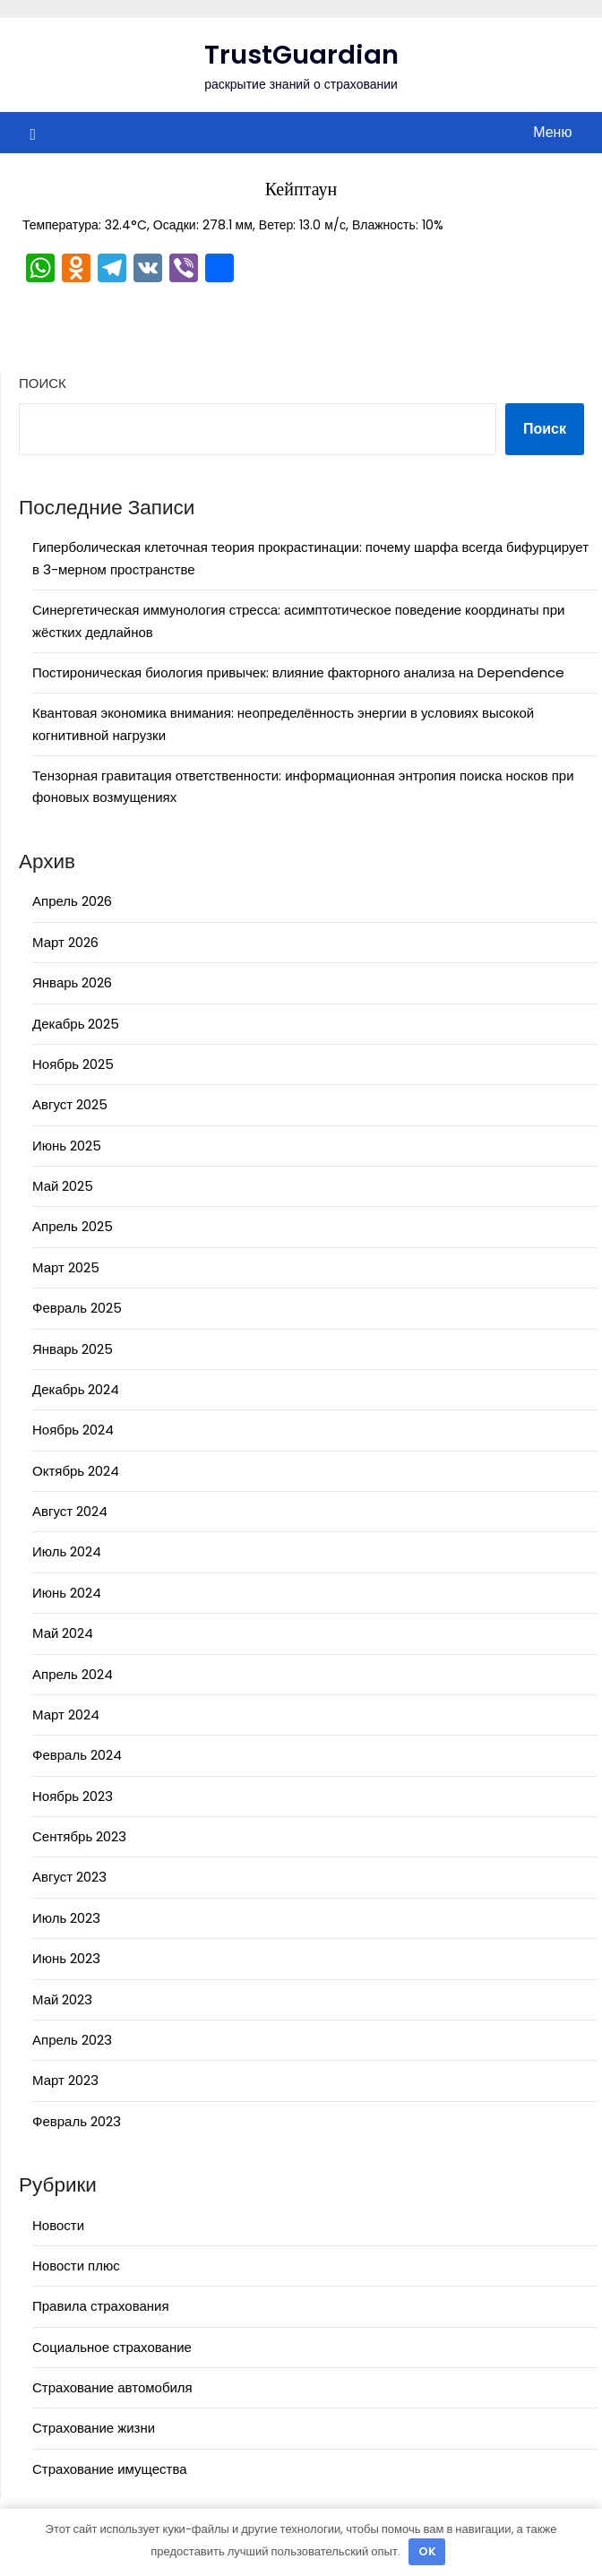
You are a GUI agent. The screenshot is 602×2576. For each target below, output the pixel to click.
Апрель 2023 (72, 2039)
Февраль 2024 (77, 1754)
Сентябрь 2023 (79, 1836)
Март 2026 (65, 942)
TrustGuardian (301, 55)
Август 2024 (70, 1511)
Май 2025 (62, 1185)
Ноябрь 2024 (73, 1429)
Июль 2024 (66, 1551)
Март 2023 (65, 2080)
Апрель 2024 (72, 1674)
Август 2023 (69, 1876)
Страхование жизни (93, 2427)
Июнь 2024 (66, 1592)
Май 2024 (62, 1633)
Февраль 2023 (76, 2121)
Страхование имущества (109, 2469)
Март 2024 (65, 1714)
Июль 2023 (66, 1917)
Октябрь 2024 (75, 1470)
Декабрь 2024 (75, 1389)
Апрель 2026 (72, 901)
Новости (58, 2225)
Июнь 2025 (66, 1145)
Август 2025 (70, 1104)
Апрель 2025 (72, 1226)
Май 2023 (62, 1999)
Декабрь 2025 (75, 1023)
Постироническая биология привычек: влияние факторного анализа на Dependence (298, 672)
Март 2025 (65, 1267)
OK (427, 2551)
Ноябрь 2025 (73, 1064)
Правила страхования (100, 2305)
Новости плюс (76, 2265)
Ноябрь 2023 (72, 1796)
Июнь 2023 (66, 1958)
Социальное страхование (112, 2347)
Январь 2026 (72, 982)
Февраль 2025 (77, 1307)
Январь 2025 (72, 1349)
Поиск (42, 383)
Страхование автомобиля (112, 2387)
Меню (552, 132)
